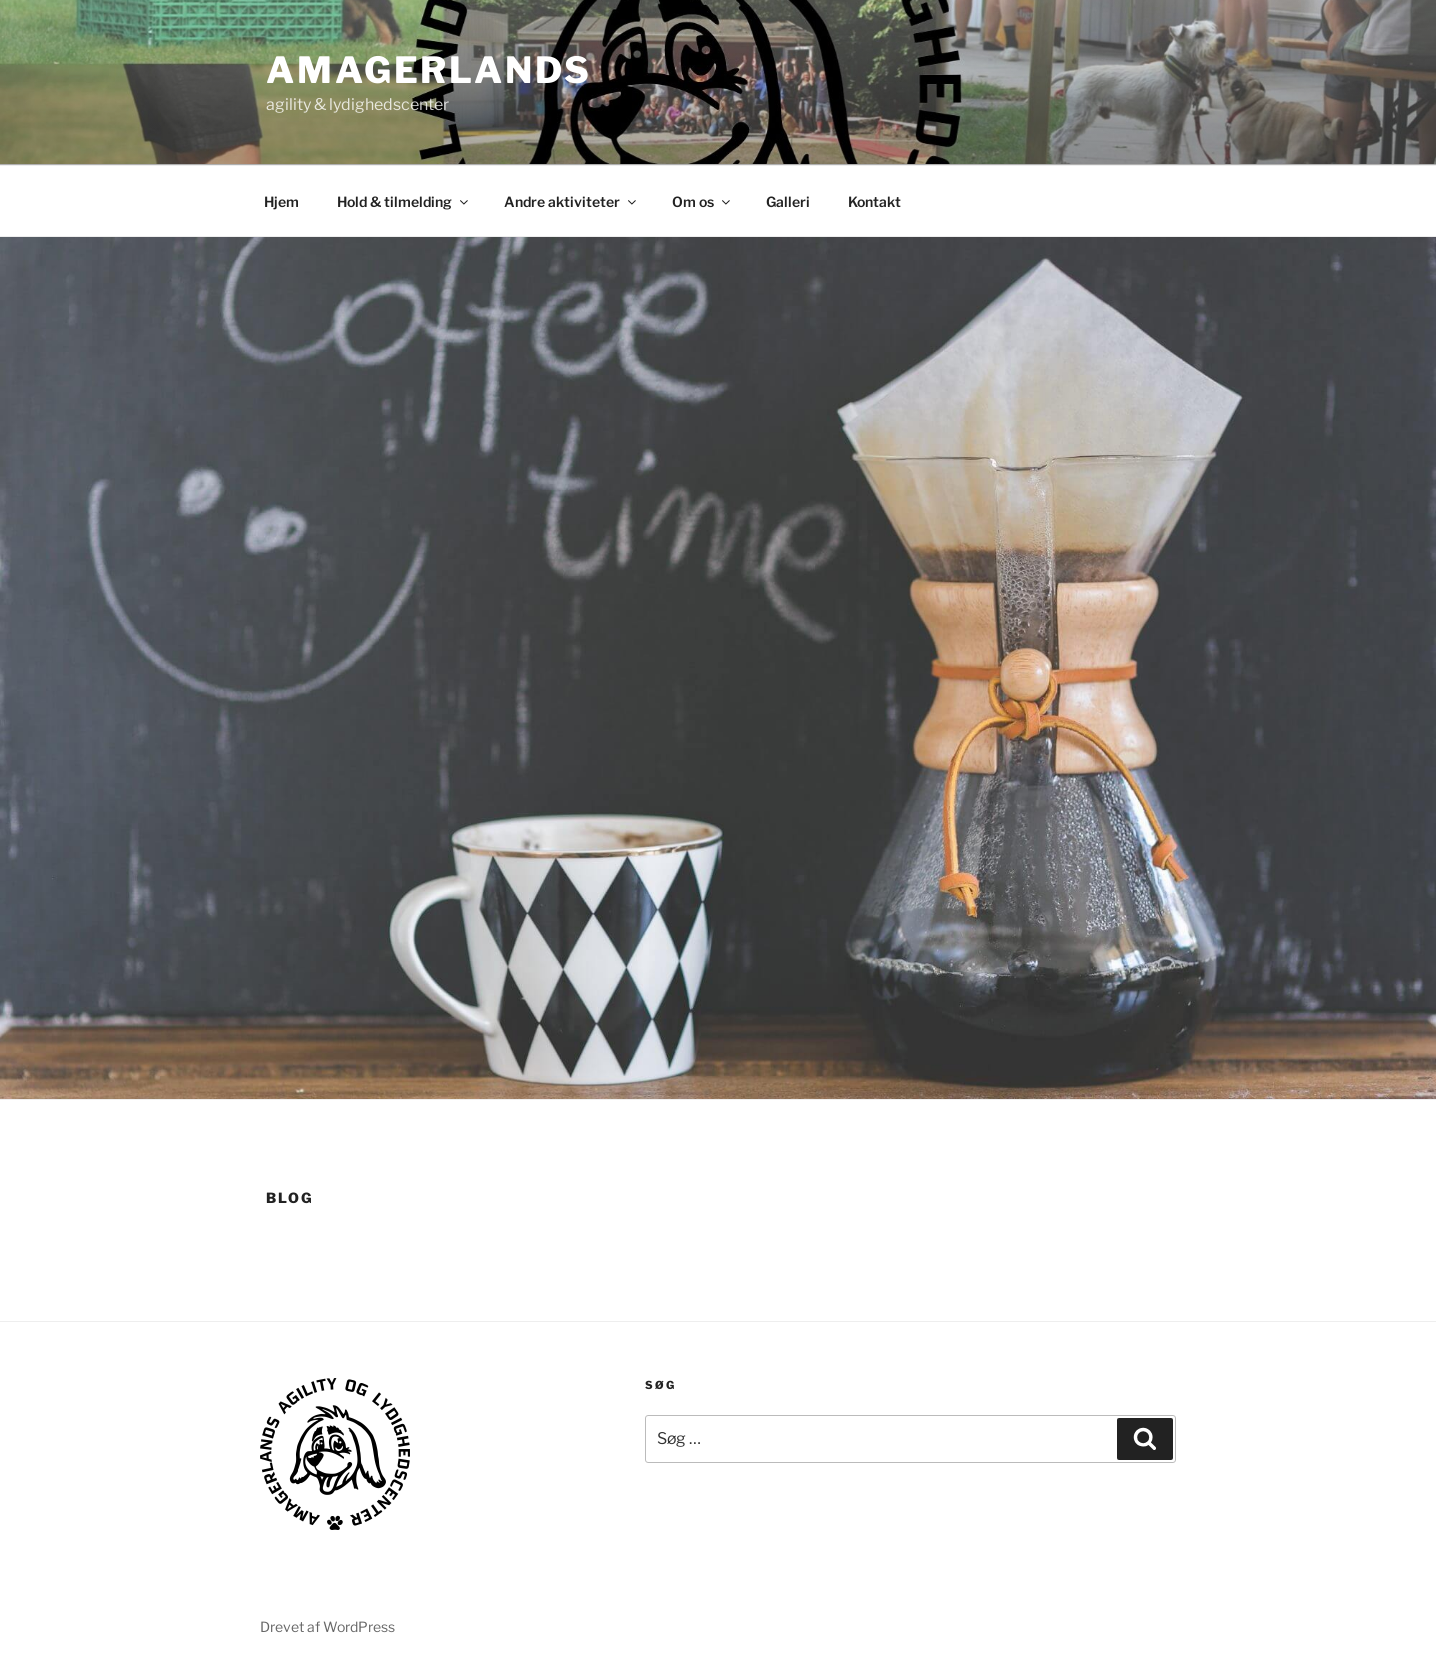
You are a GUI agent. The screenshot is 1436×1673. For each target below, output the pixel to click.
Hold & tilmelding (404, 201)
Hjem (281, 201)
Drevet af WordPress (327, 1626)
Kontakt (874, 201)
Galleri (788, 201)
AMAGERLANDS (429, 70)
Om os (702, 201)
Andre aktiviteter (571, 201)
